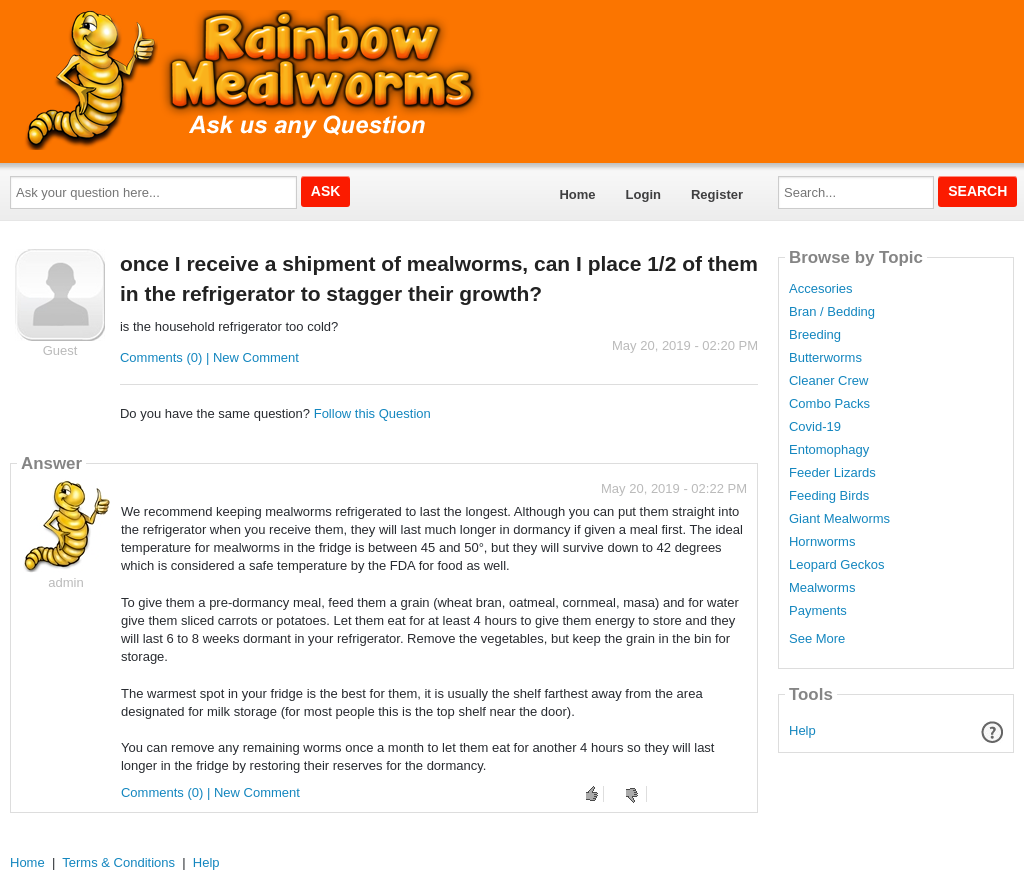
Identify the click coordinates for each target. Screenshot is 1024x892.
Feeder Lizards (832, 473)
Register (717, 194)
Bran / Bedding (832, 312)
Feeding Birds (829, 496)
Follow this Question (372, 413)
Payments (818, 611)
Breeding (815, 335)
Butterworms (825, 358)
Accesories (821, 289)
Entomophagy (829, 450)
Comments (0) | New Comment (209, 357)
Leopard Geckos (836, 565)
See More (817, 638)
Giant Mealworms (839, 519)
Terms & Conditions (118, 862)
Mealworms (822, 588)
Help (802, 730)
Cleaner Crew (828, 381)
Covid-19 (815, 427)
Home (577, 194)
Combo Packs (829, 404)
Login (643, 194)
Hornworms (822, 542)
